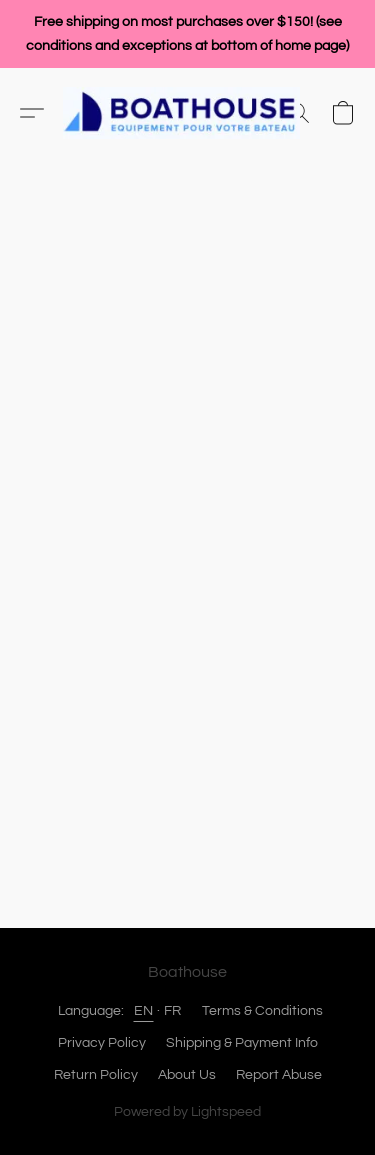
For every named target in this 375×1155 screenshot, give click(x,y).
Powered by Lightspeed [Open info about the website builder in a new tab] (187, 1112)
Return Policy (96, 1075)
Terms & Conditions (262, 1011)
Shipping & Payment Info (242, 1043)
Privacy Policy (102, 1043)
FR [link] (173, 1011)
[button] (188, 113)
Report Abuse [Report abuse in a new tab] (279, 1075)
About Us (187, 1075)
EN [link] (144, 1011)
